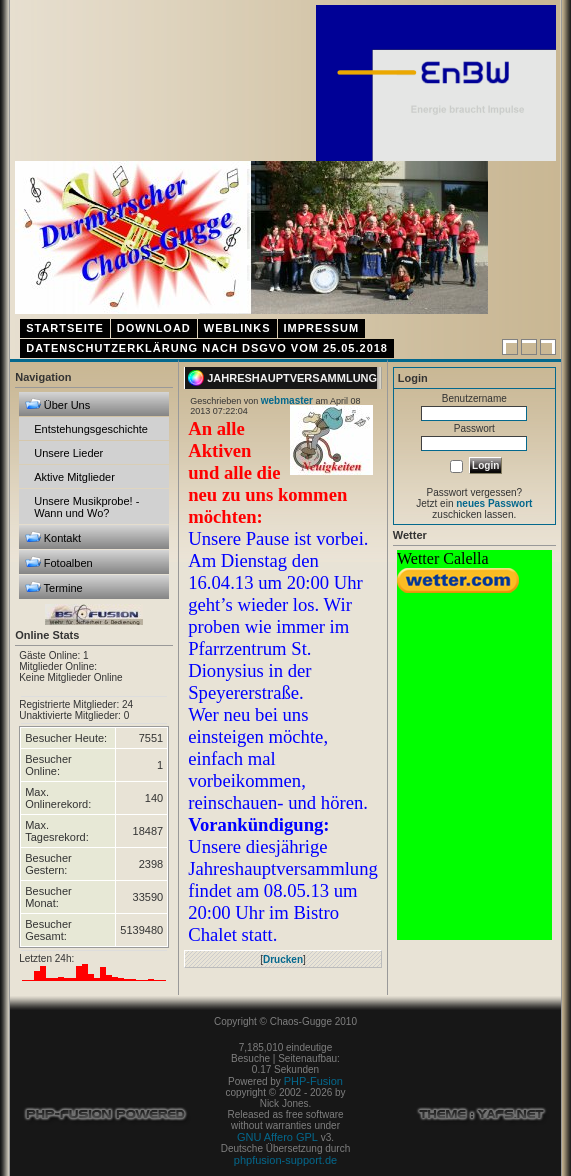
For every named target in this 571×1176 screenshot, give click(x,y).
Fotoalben (59, 562)
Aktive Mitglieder (74, 477)
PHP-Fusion (313, 1081)
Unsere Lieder (68, 453)
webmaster (287, 400)
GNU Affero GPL (277, 1137)
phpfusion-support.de (285, 1160)
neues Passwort (494, 503)
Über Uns (58, 404)
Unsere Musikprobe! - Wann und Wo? (86, 507)
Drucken (283, 959)
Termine (54, 587)
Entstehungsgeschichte (91, 429)
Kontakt (53, 537)
